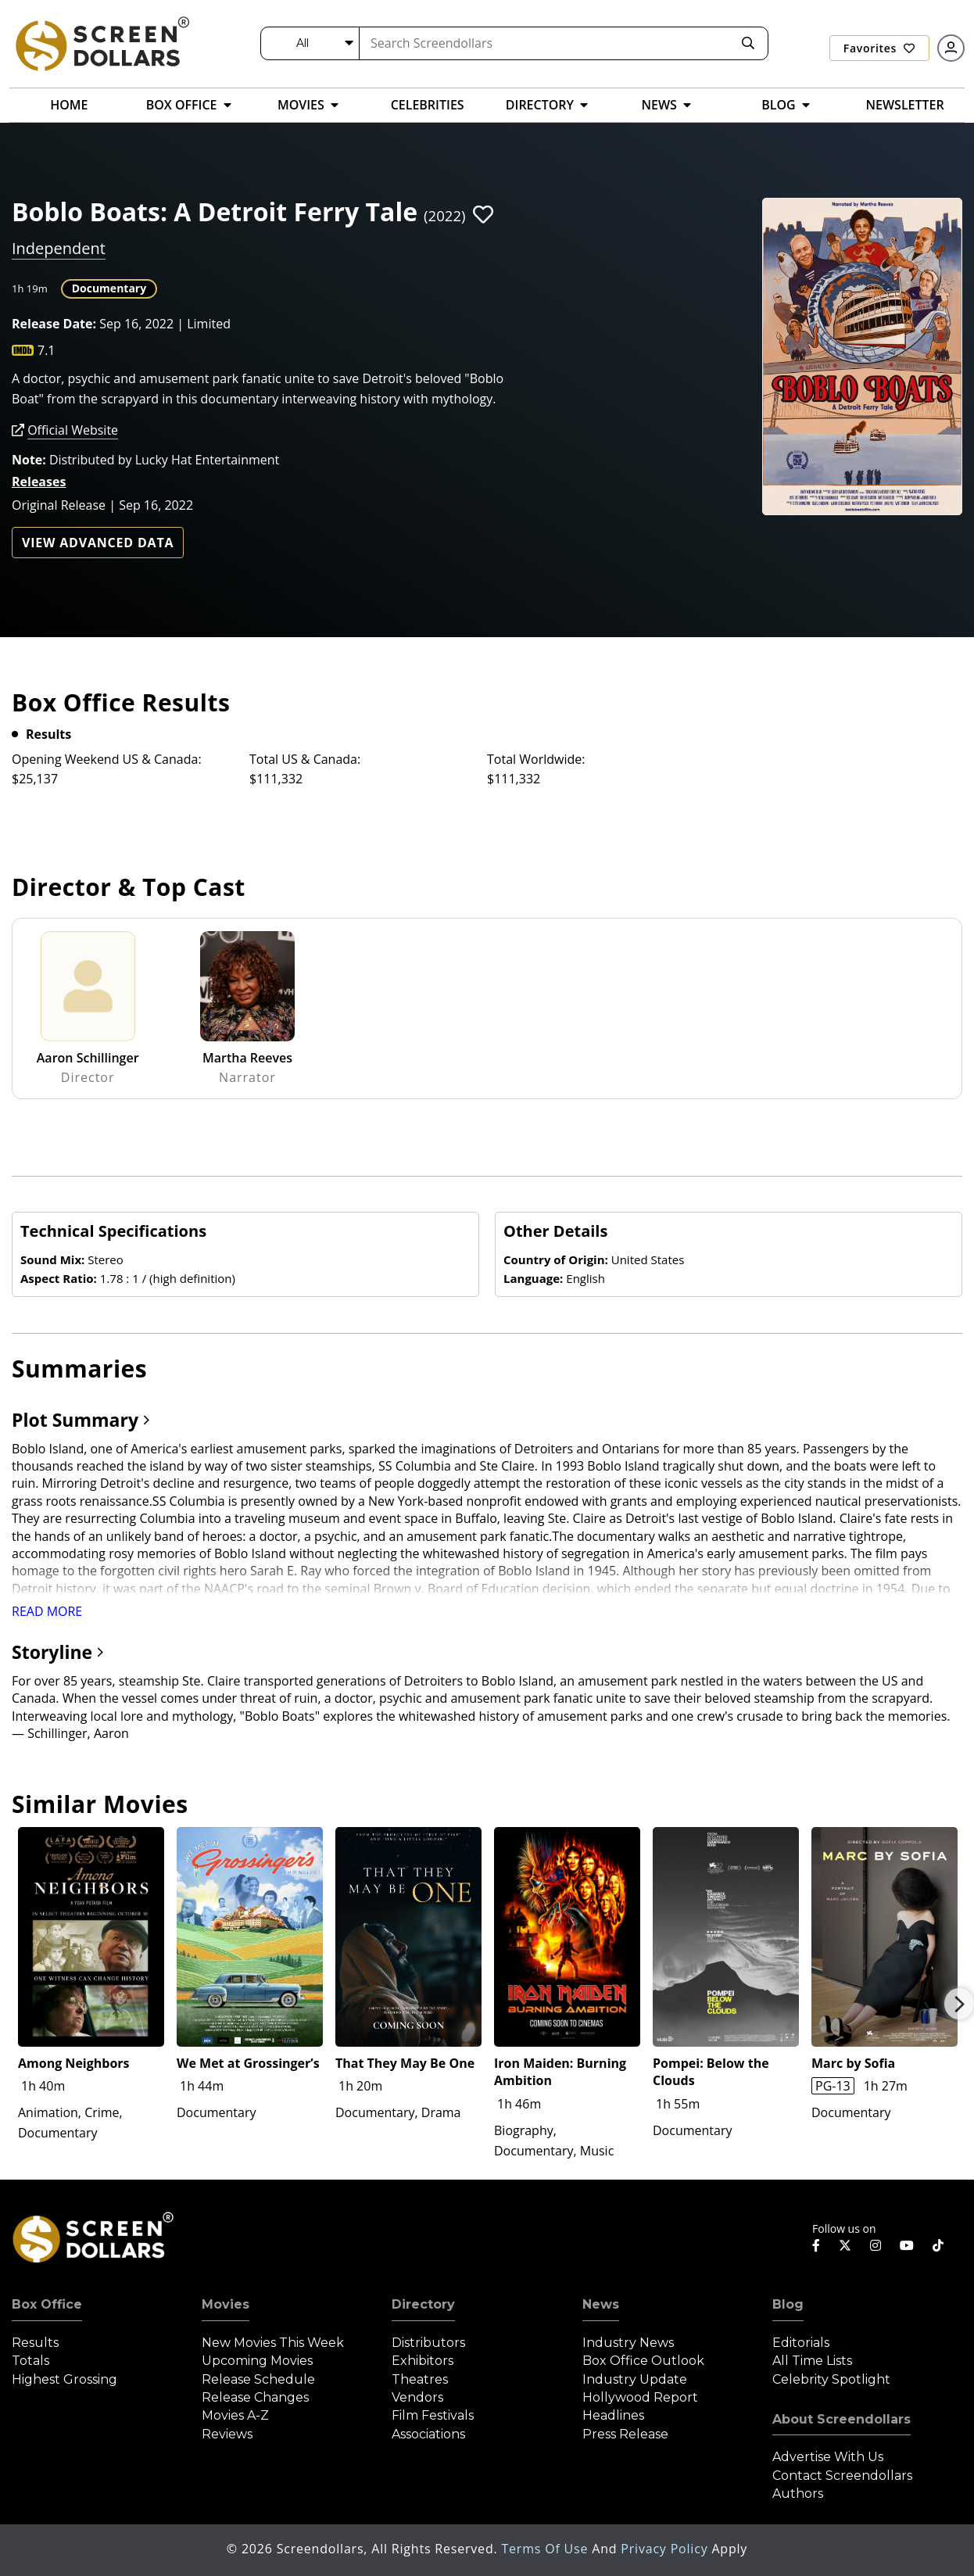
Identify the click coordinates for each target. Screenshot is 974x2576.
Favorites (879, 48)
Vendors (417, 2397)
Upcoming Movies (257, 2360)
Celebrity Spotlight (831, 2379)
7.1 (47, 350)
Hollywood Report (640, 2397)
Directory (423, 2304)
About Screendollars (841, 2419)
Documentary (109, 288)
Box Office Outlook (643, 2360)
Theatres (420, 2379)
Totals (30, 2360)
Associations (428, 2434)
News (600, 2304)
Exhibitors (422, 2360)
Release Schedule (258, 2379)
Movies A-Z (235, 2415)
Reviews (227, 2434)
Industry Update (634, 2379)
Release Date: (54, 323)
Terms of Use (546, 2548)
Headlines (613, 2415)
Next (959, 2003)
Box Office (47, 2304)
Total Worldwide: (536, 759)
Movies (225, 2304)
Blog (788, 2304)
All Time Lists (812, 2360)
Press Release (625, 2434)
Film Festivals (433, 2415)
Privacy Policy (666, 2548)
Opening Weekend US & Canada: (107, 759)
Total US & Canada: (304, 759)
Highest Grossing (64, 2379)
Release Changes (255, 2397)
